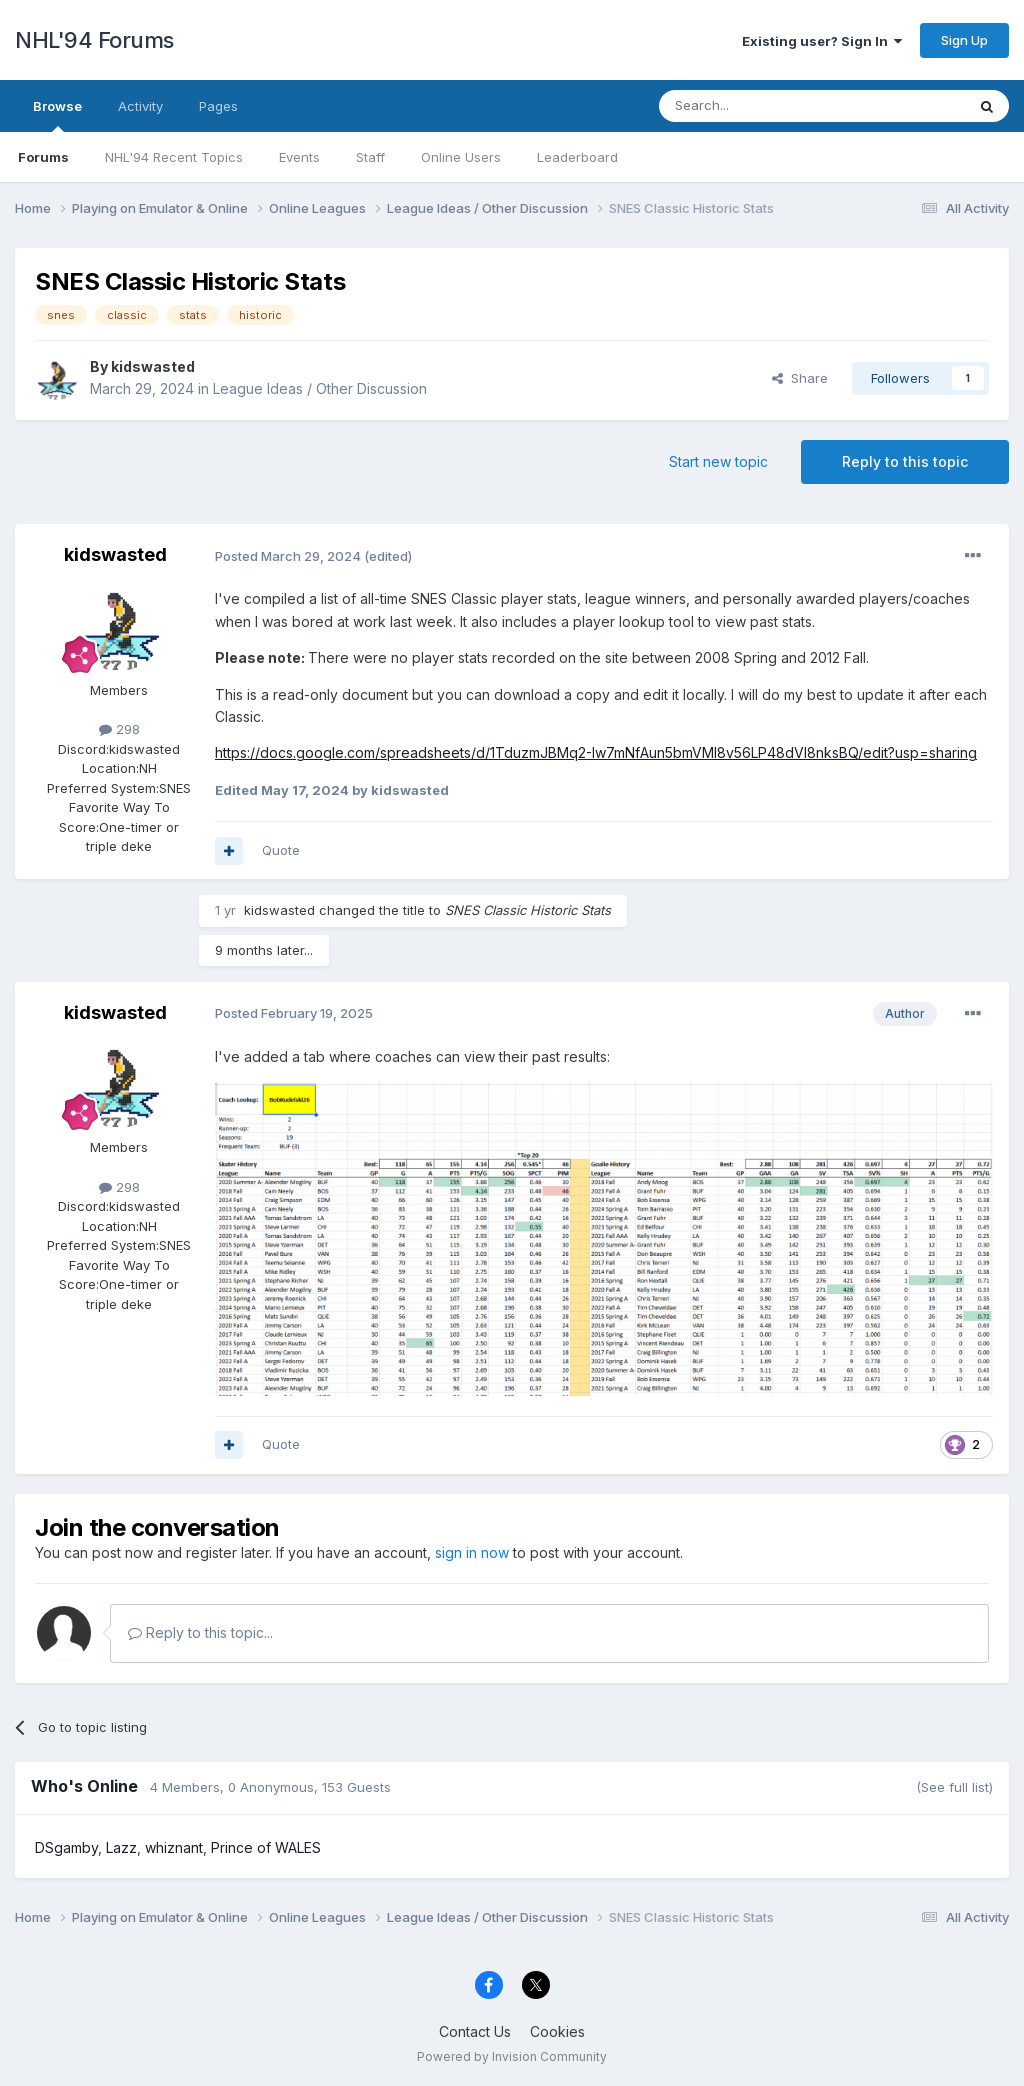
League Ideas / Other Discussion (320, 388)
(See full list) (954, 1787)
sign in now (472, 1552)
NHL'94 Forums (94, 40)
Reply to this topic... (200, 1632)
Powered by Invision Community (512, 2056)
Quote (281, 850)
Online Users (461, 157)
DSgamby (66, 1847)
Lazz (121, 1847)
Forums (43, 157)
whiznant (174, 1847)
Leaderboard (577, 157)
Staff (370, 157)
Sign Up (964, 40)
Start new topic (718, 461)
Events (299, 157)
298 (119, 729)
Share (800, 378)
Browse (57, 115)
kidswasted (153, 366)
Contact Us (475, 2031)
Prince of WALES (266, 1847)
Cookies (557, 2031)
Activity (140, 106)
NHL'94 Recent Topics (174, 157)
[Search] (761, 106)
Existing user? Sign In (822, 41)
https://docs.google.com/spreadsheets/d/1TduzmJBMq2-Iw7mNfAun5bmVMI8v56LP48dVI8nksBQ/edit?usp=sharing (596, 752)
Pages (218, 106)
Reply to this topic (905, 461)
